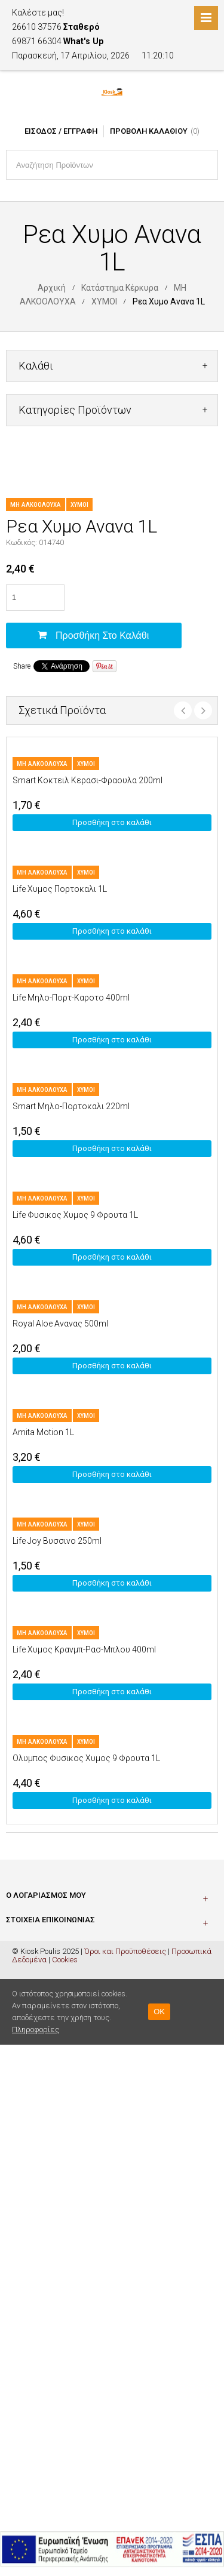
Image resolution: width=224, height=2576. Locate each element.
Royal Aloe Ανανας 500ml (60, 1323)
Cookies (65, 1959)
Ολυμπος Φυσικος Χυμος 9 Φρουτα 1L (86, 1758)
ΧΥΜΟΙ (104, 301)
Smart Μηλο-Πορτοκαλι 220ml (71, 1106)
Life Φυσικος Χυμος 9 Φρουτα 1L (75, 1215)
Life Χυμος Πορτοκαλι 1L (60, 889)
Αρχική (52, 288)
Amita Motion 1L (43, 1432)
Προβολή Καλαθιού (149, 131)
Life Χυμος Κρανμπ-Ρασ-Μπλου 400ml (84, 1649)
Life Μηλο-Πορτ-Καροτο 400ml (71, 997)
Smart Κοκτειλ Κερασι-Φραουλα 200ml (87, 780)
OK (159, 2011)
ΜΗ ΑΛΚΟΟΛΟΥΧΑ (35, 505)
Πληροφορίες (35, 2029)
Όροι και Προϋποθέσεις (125, 1951)
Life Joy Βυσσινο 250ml (57, 1541)
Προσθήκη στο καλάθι (102, 635)
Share (21, 666)
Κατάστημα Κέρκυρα (119, 288)
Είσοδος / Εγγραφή (60, 131)
